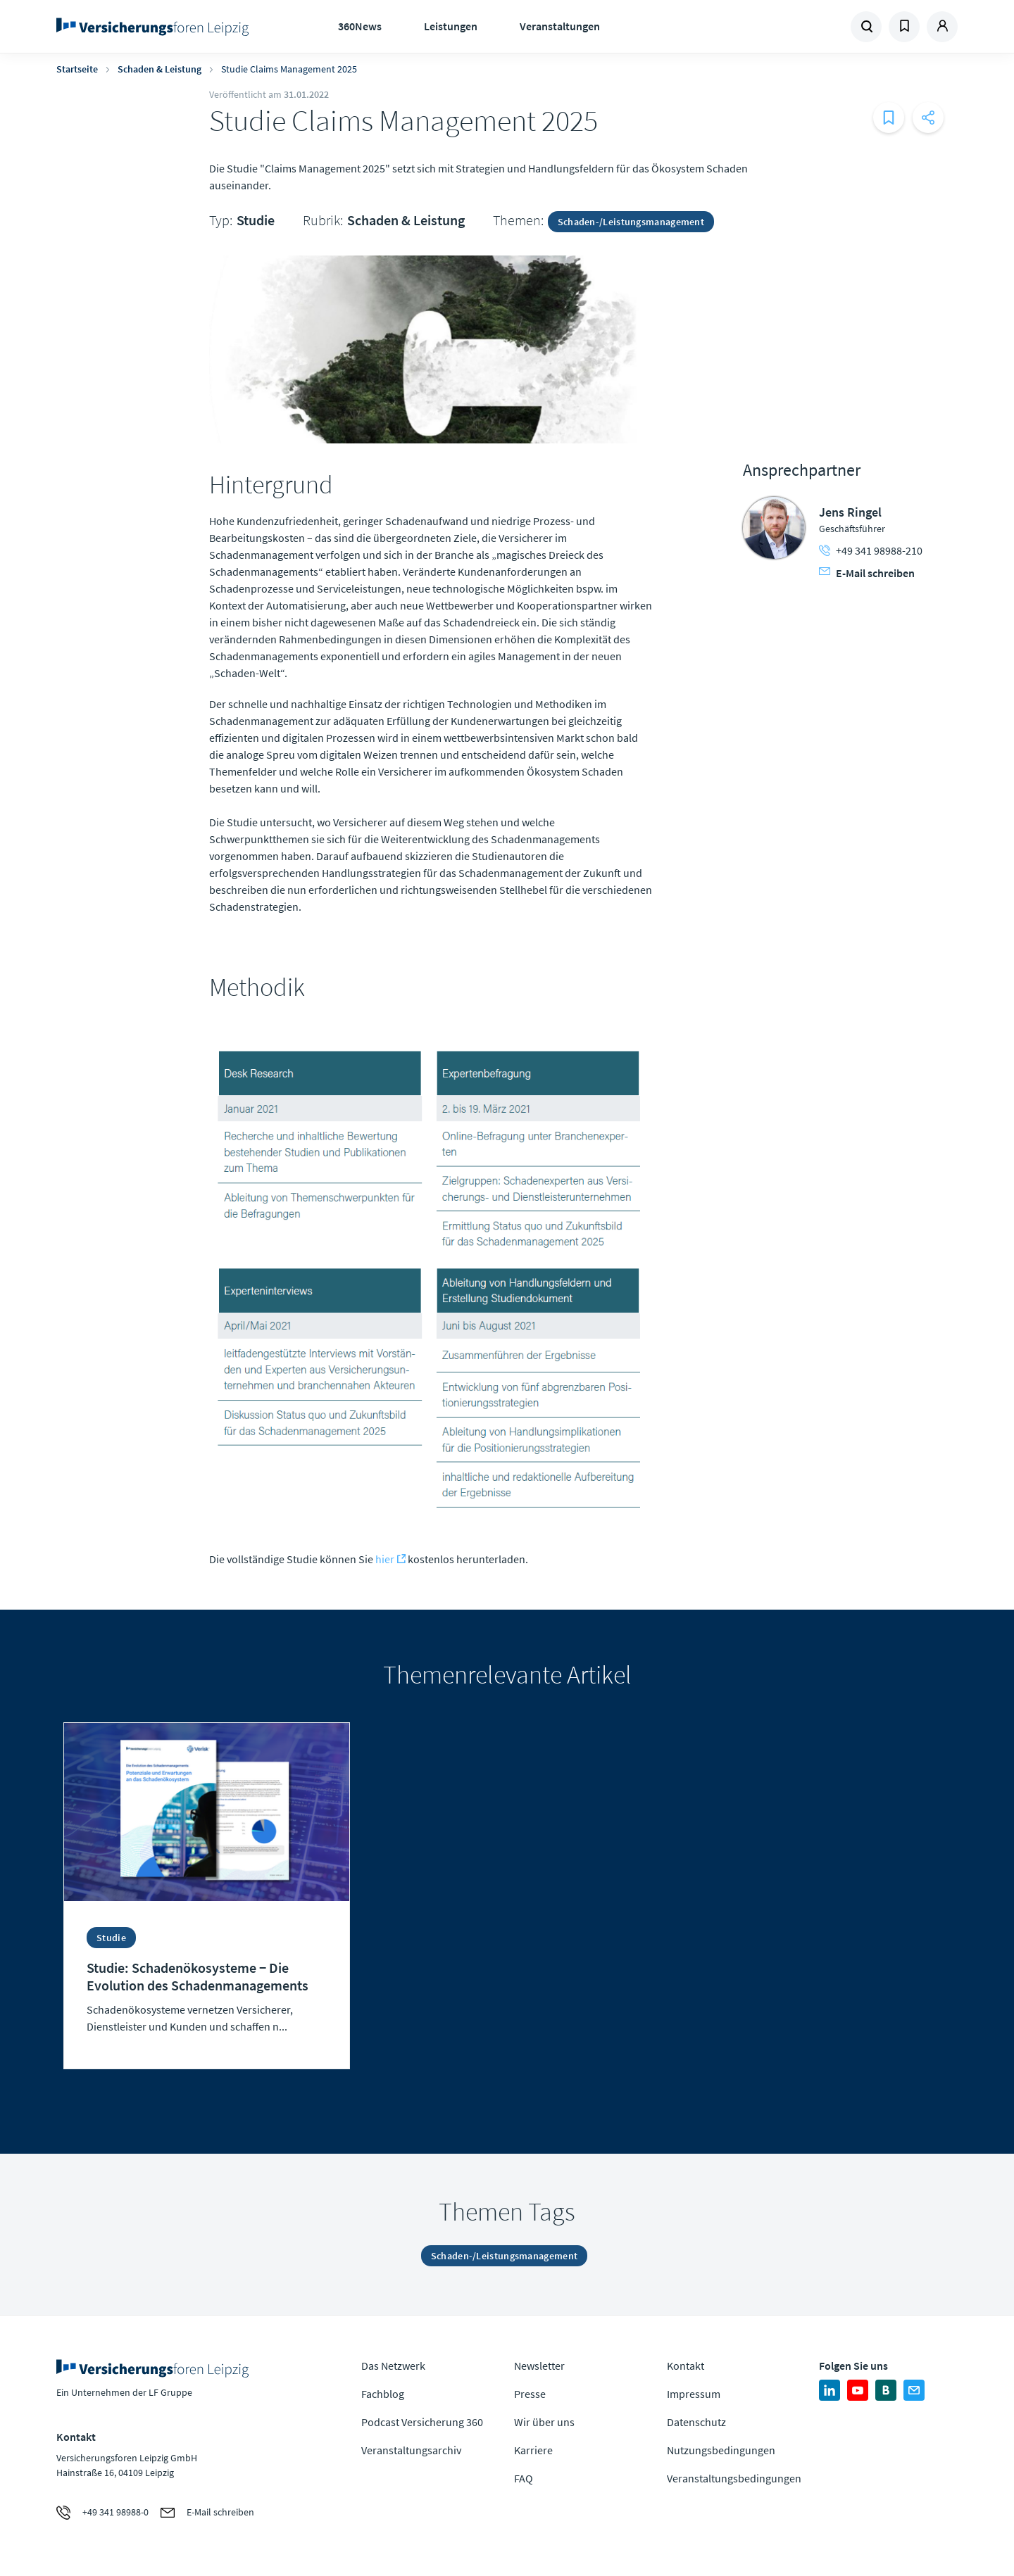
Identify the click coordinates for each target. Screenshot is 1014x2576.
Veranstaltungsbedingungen (734, 2478)
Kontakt (685, 2366)
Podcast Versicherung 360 (422, 2422)
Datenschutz (696, 2422)
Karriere (533, 2450)
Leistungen (450, 26)
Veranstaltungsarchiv (411, 2450)
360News (360, 26)
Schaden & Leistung (159, 69)
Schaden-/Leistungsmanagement (631, 221)
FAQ (523, 2478)
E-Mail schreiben (867, 573)
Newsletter (539, 2366)
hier (384, 1559)
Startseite (77, 69)
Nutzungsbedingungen (721, 2450)
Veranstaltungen (560, 26)
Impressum (693, 2394)
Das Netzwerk (393, 2366)
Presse (530, 2394)
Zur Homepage (156, 26)
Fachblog (382, 2394)
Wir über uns (544, 2422)
